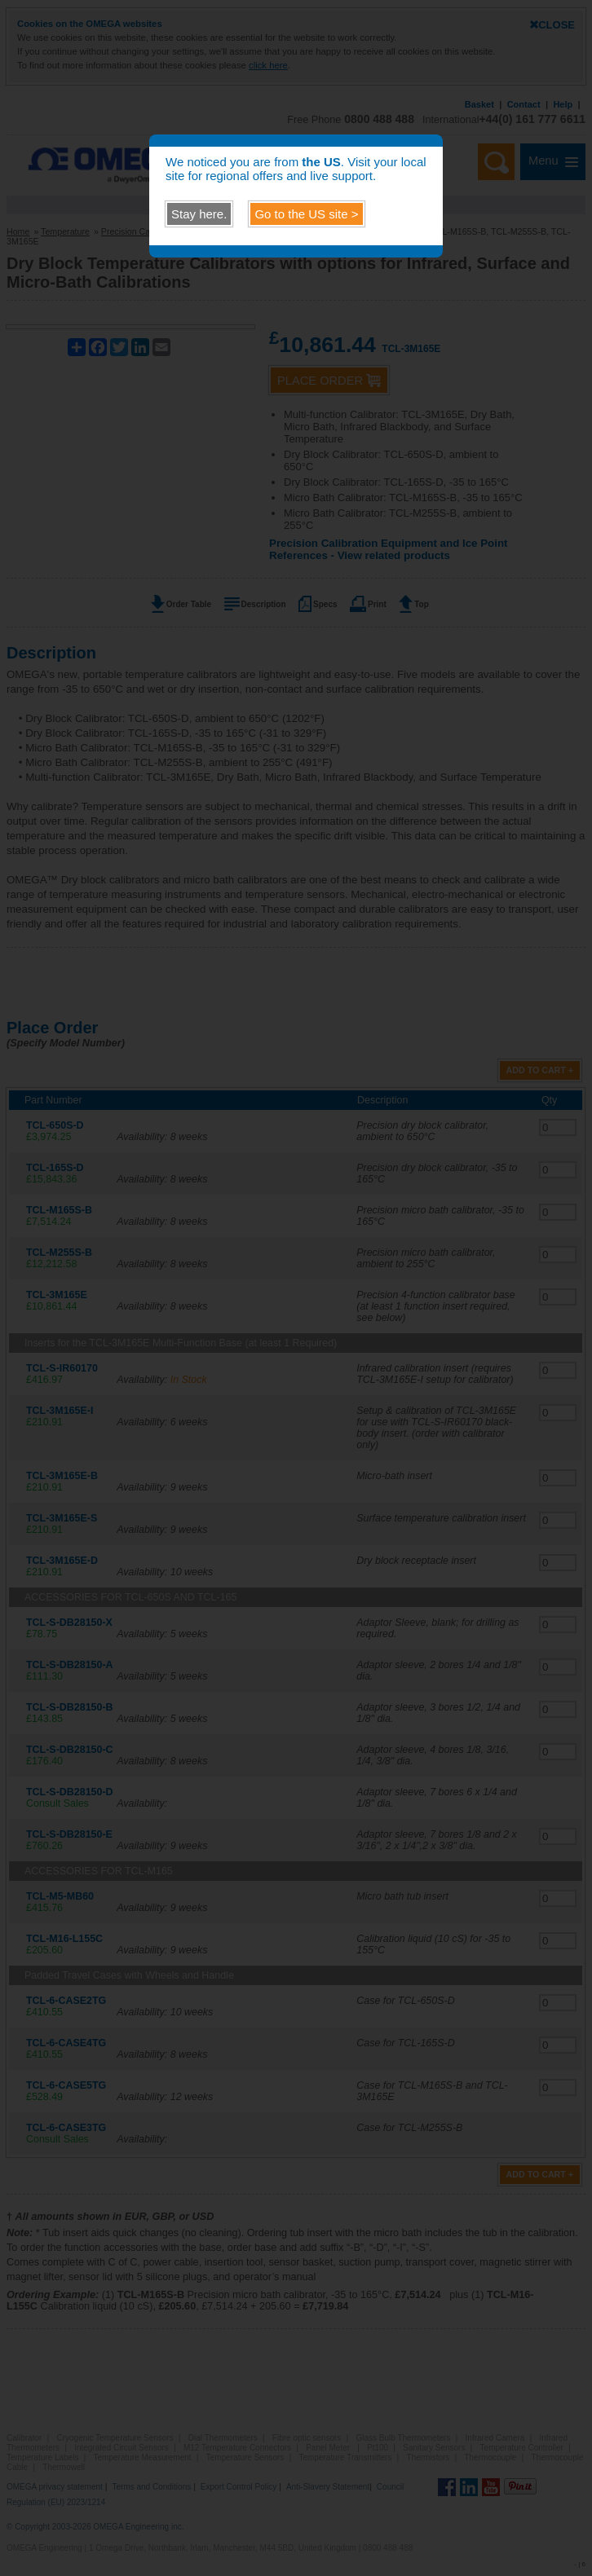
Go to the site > (306, 214)
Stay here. (199, 214)
